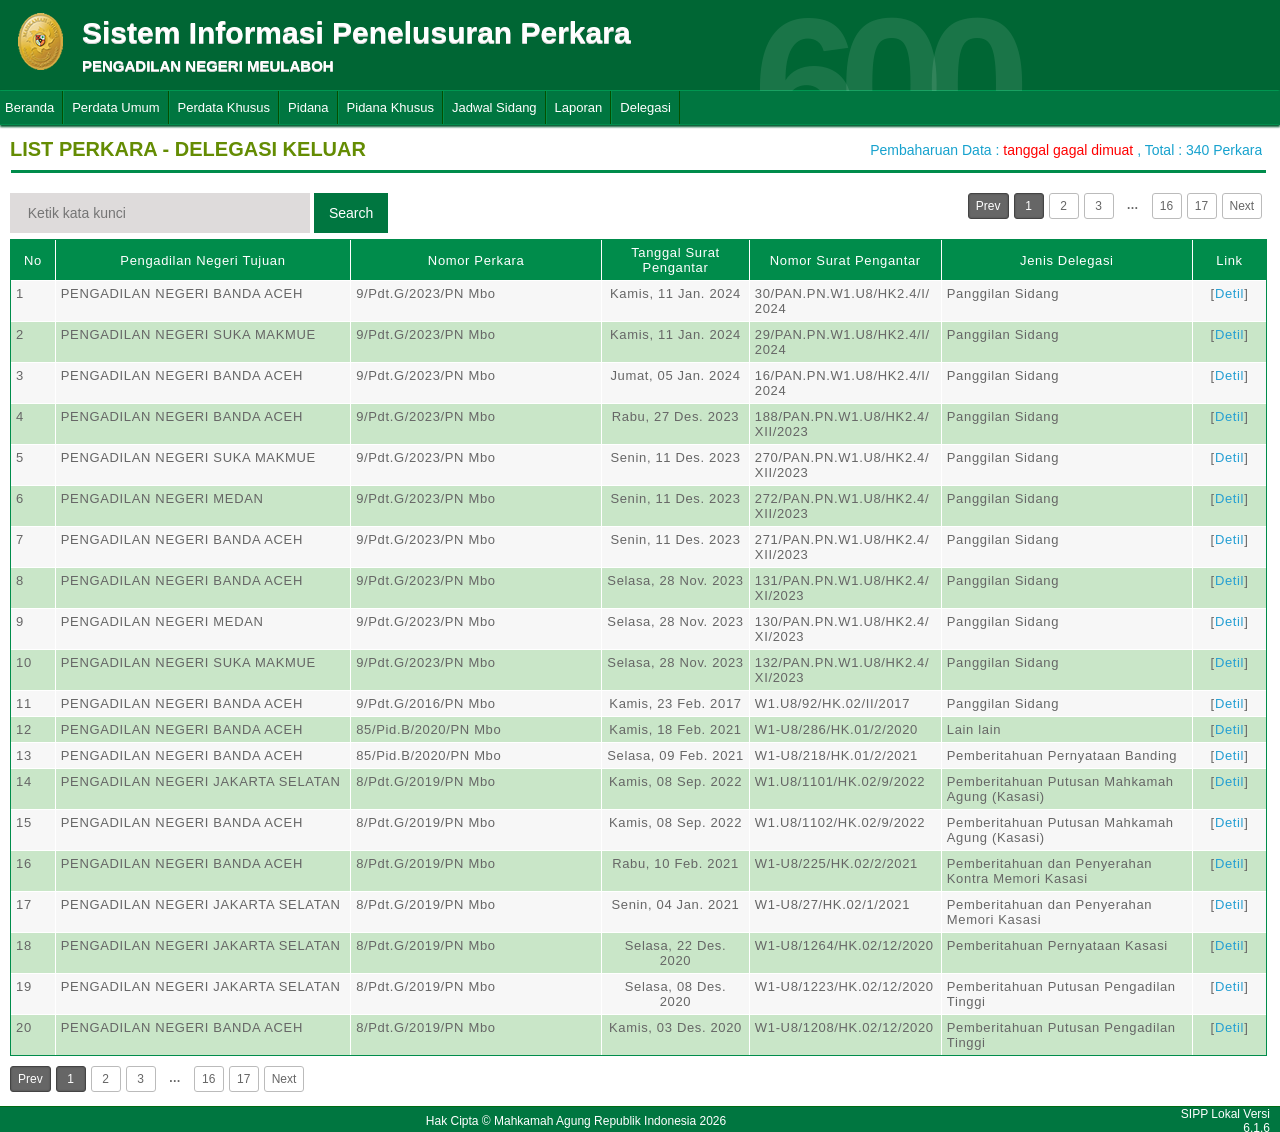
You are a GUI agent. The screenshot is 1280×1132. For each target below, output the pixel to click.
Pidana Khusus (390, 107)
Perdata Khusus (224, 107)
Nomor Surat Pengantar (845, 260)
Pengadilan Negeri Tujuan (202, 260)
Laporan (579, 107)
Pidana (308, 107)
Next (1242, 206)
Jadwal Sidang (494, 107)
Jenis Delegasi (1067, 260)
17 (1201, 206)
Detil (1229, 293)
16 (1166, 206)
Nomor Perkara (476, 260)
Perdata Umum (115, 107)
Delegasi (645, 107)
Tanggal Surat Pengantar (675, 260)
